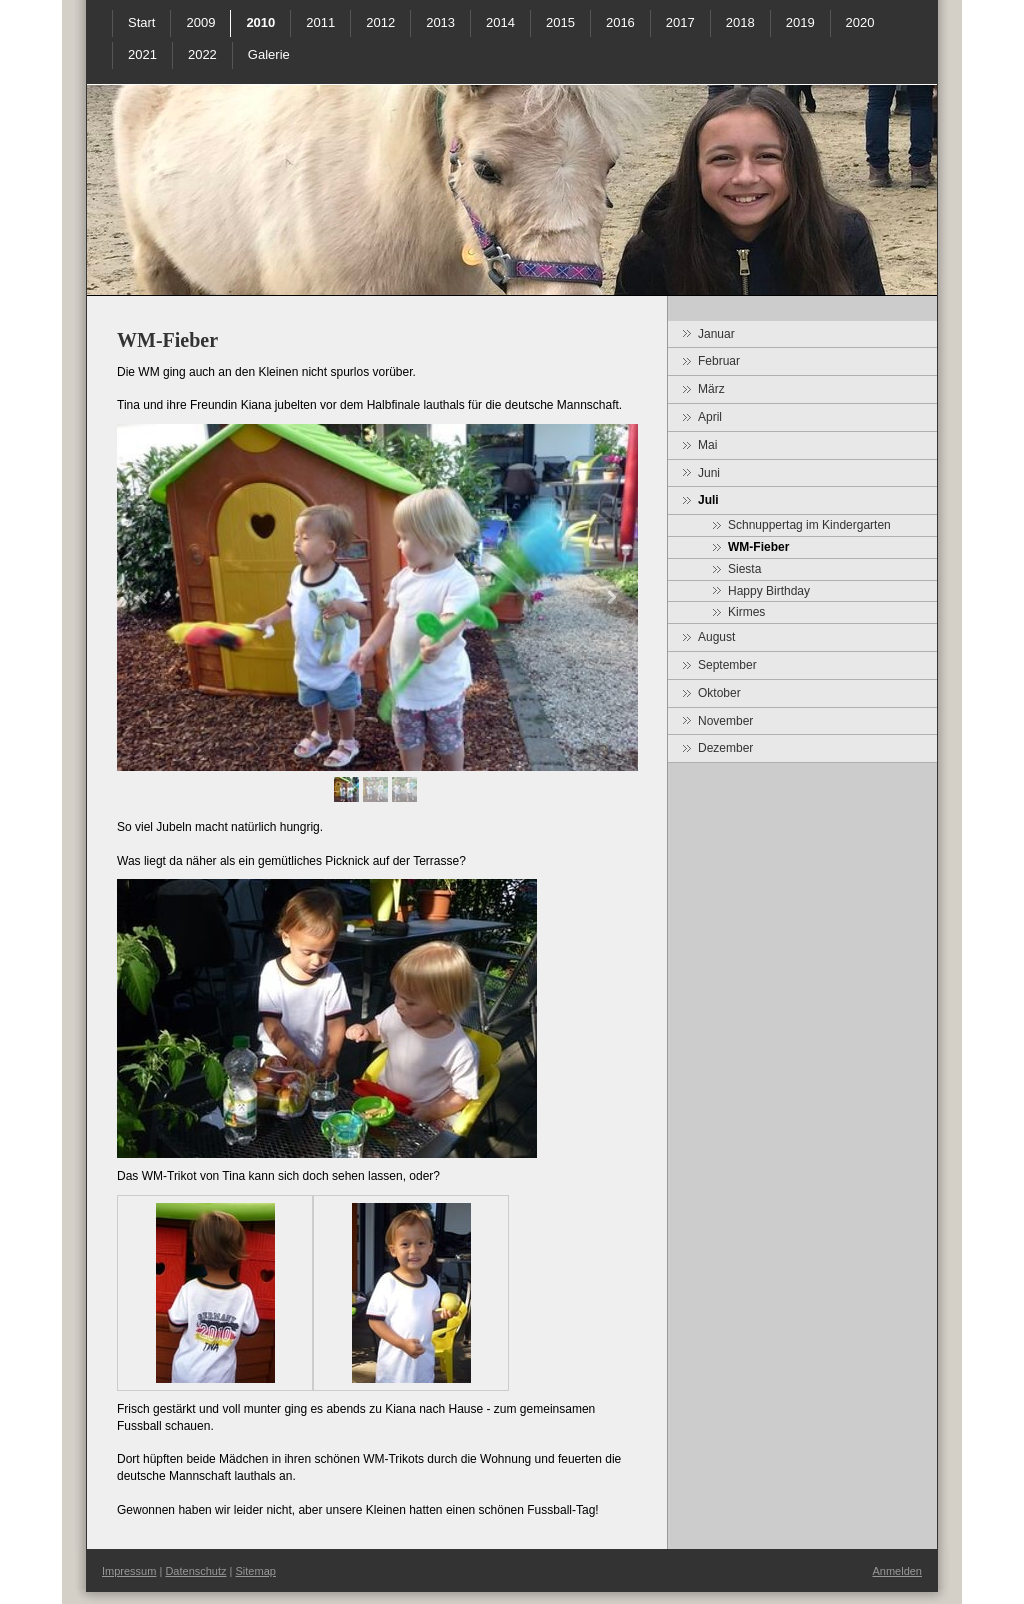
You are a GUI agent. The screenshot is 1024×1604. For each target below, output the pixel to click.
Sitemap (256, 1571)
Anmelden (897, 1571)
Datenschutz (195, 1571)
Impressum (129, 1571)
